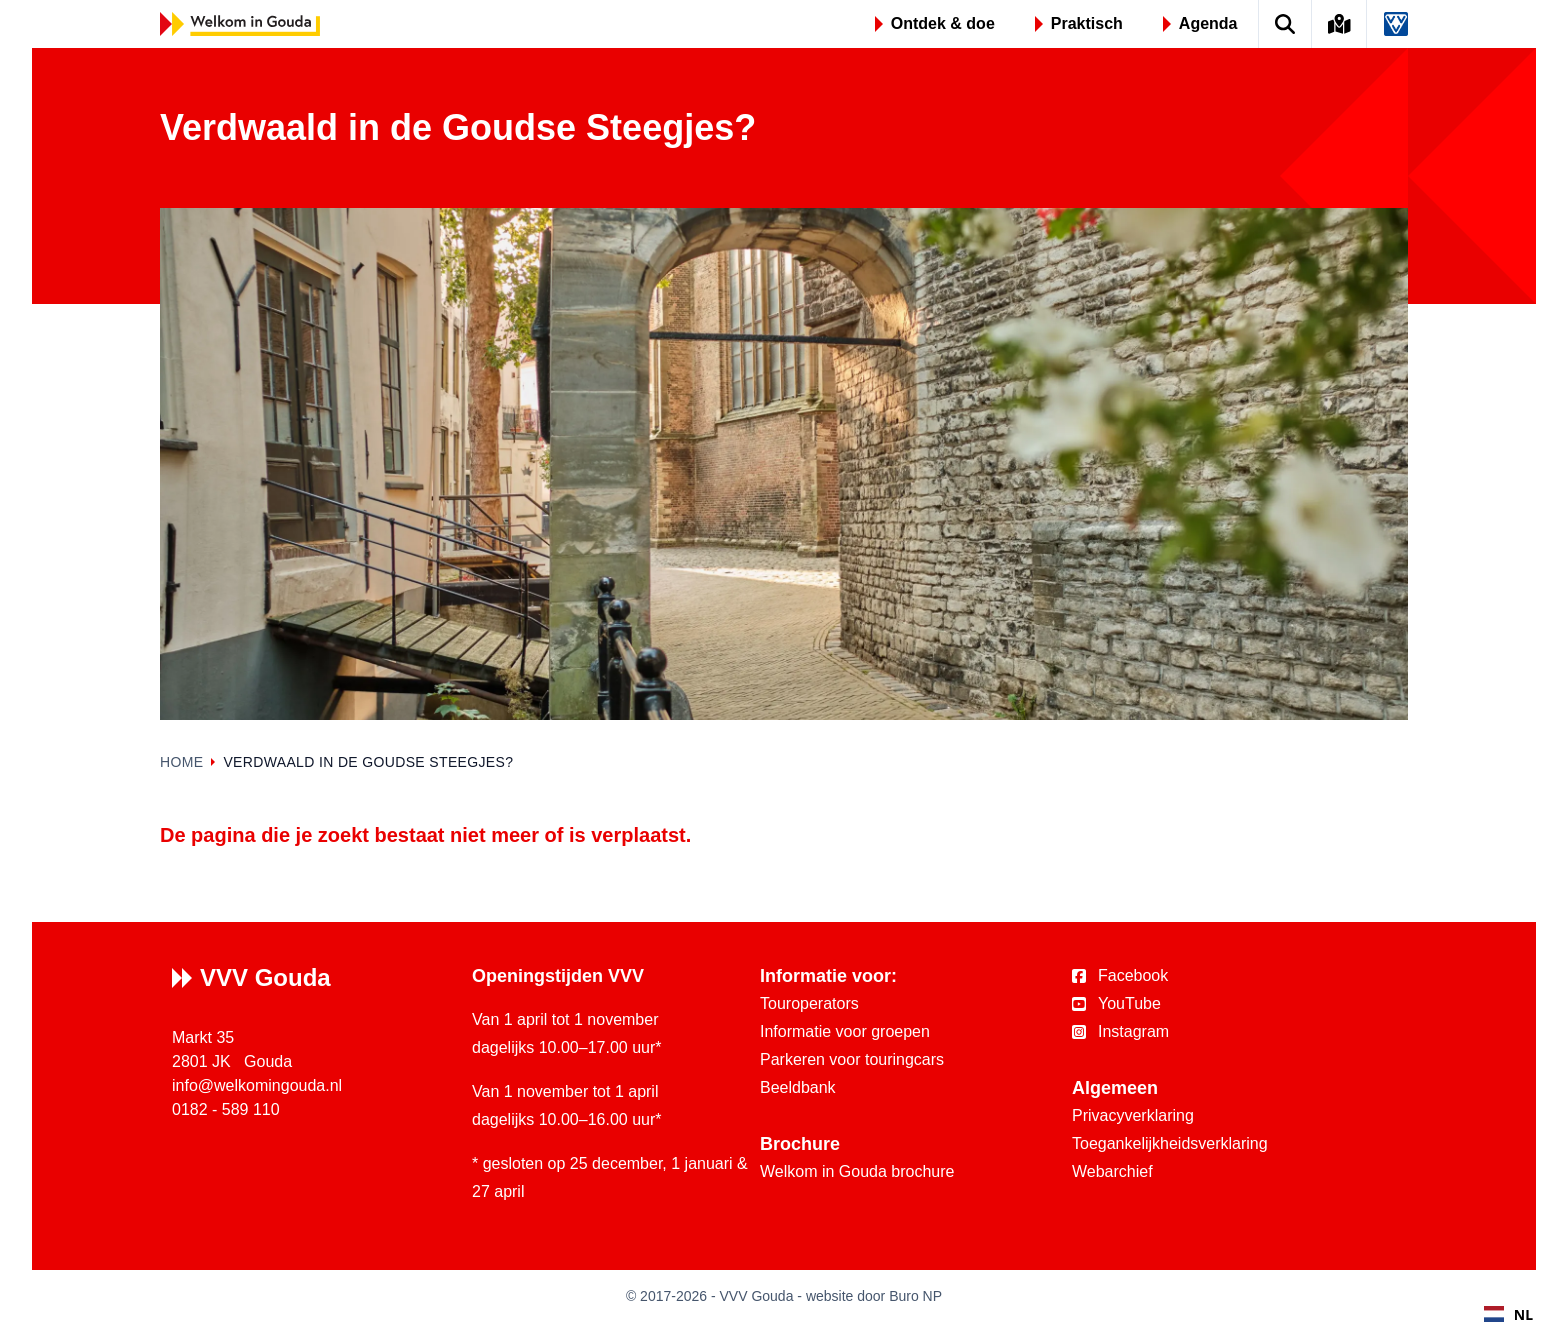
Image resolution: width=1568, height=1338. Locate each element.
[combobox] (1508, 1314)
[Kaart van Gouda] (1340, 24)
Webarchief (1112, 1171)
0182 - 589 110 (226, 1109)
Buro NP (915, 1296)
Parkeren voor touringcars (852, 1059)
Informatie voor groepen (845, 1031)
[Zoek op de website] (1285, 24)
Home (181, 762)
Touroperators (809, 1003)
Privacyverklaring (1133, 1115)
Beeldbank (798, 1087)
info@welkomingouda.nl (257, 1085)
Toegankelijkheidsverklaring (1170, 1143)
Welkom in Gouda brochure (857, 1171)
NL (1508, 1314)
